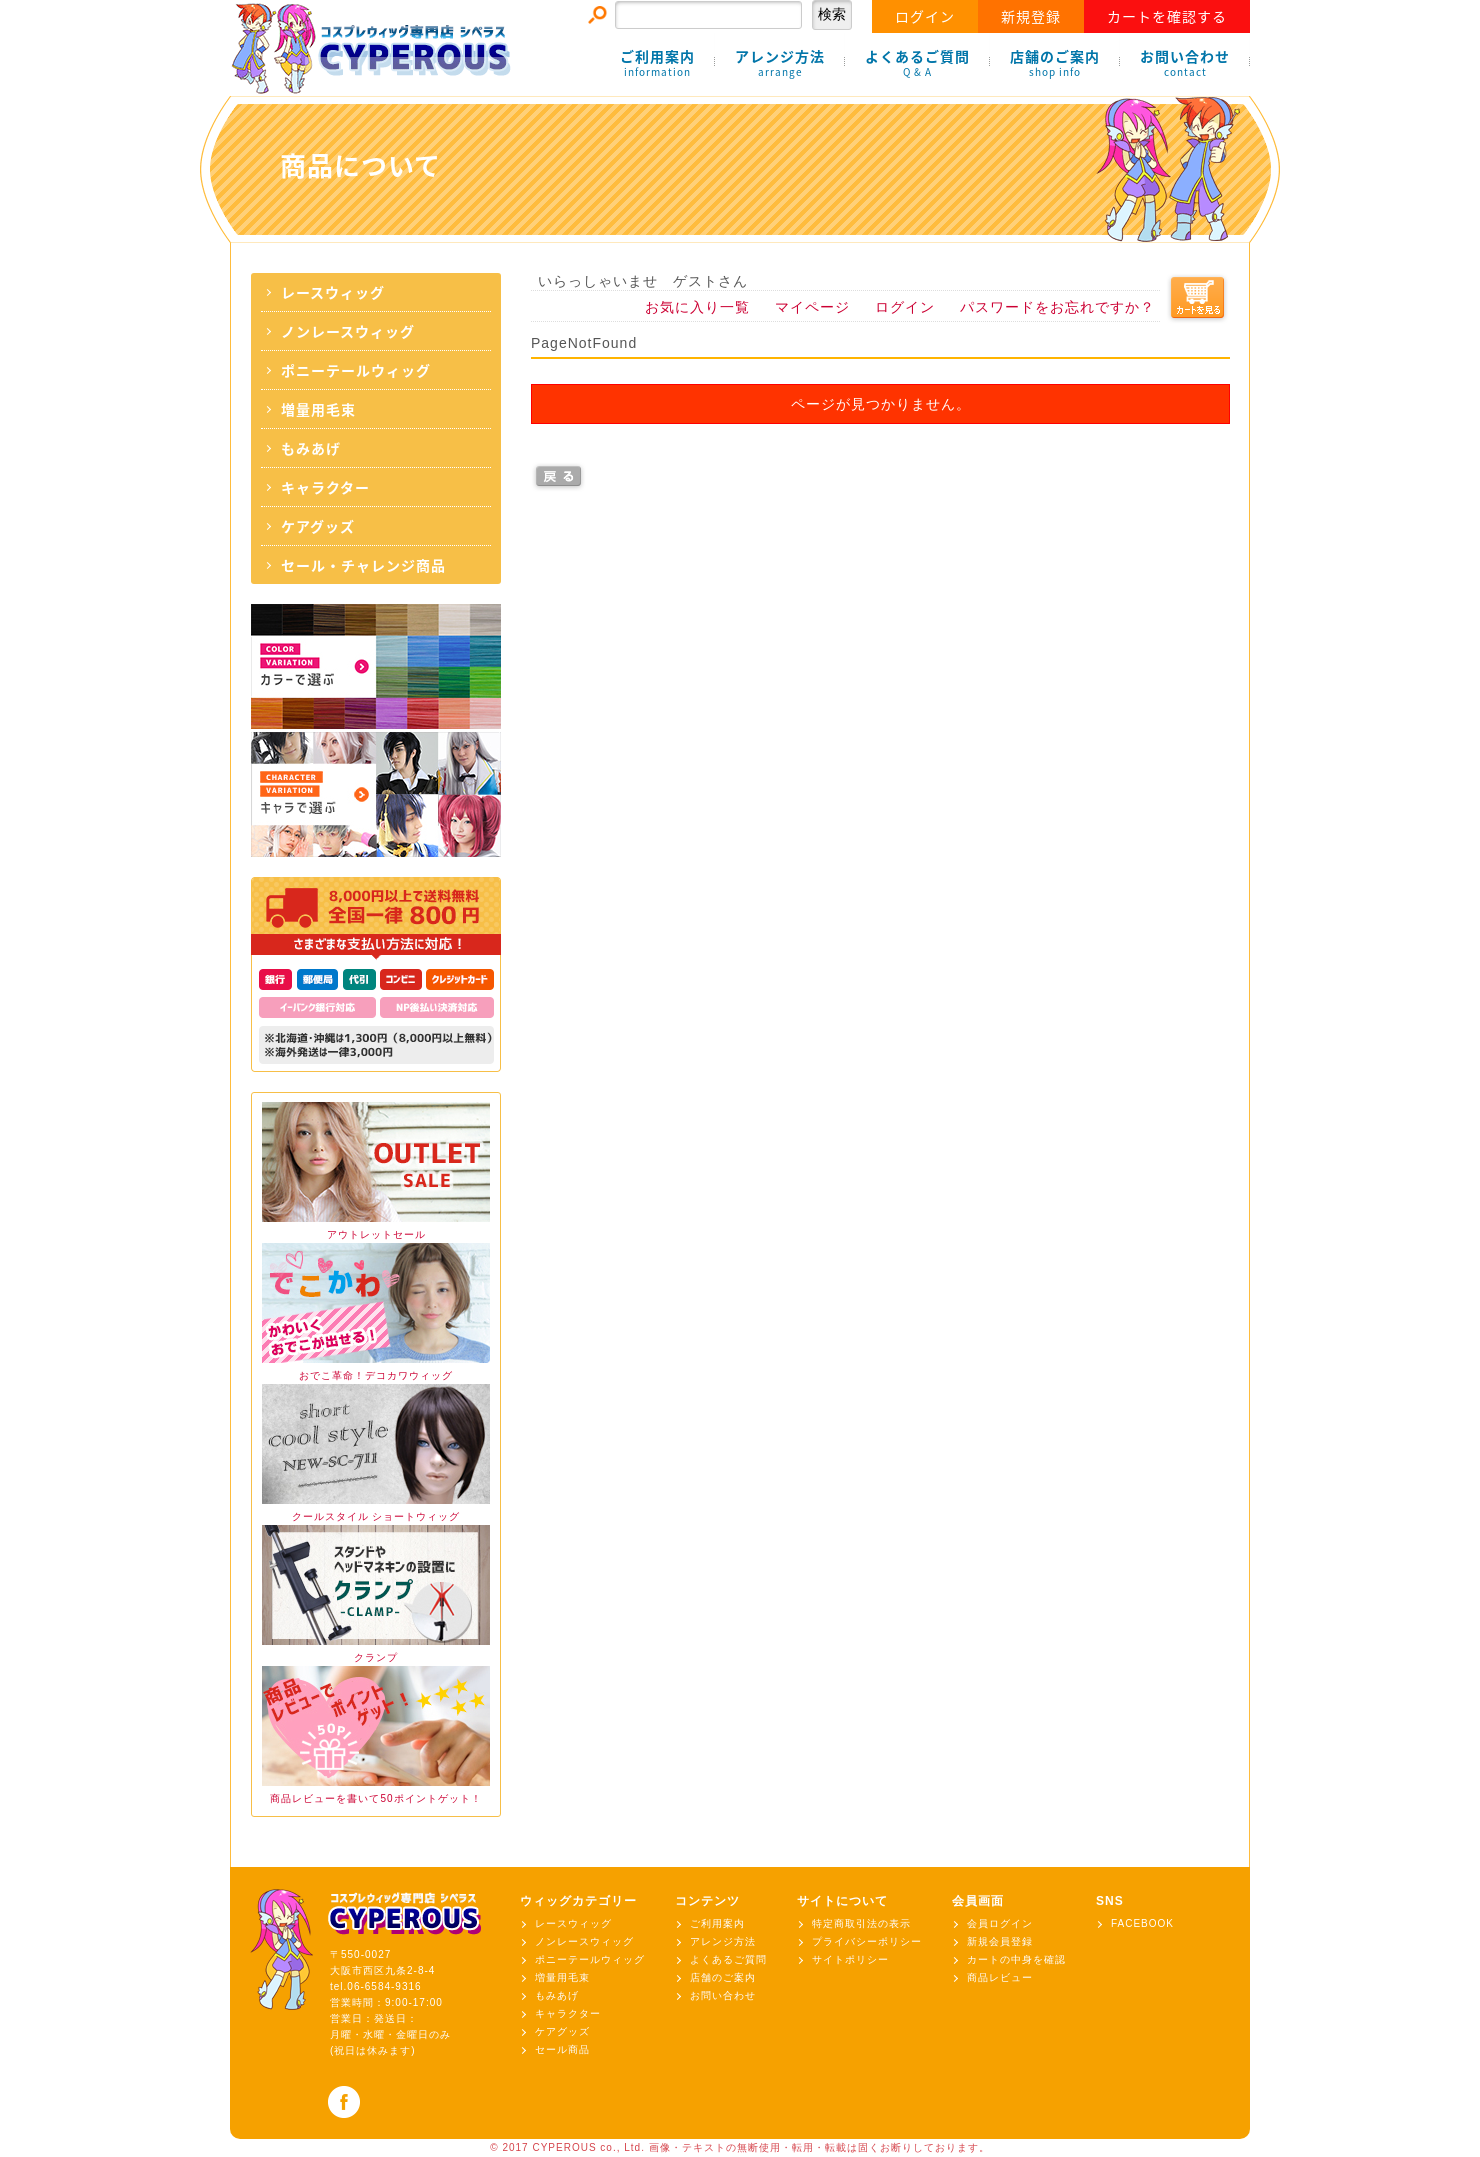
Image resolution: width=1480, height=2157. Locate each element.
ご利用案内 (657, 63)
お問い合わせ (1185, 63)
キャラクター (325, 487)
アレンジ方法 (780, 63)
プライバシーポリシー (867, 1941)
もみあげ (311, 448)
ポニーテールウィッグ (356, 370)
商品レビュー (1000, 1977)
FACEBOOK (1142, 1923)
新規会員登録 (1000, 1941)
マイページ (812, 307)
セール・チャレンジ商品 (363, 565)
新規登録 (1031, 16)
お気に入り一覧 (697, 307)
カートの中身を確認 (1016, 1959)
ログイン (925, 16)
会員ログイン (1000, 1923)
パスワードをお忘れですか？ (1057, 307)
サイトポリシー (850, 1959)
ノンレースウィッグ (348, 331)
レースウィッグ (333, 292)
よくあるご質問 (917, 63)
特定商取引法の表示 (861, 1923)
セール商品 (562, 2049)
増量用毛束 (318, 409)
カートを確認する (1167, 16)
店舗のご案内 (1055, 63)
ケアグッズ (318, 526)
